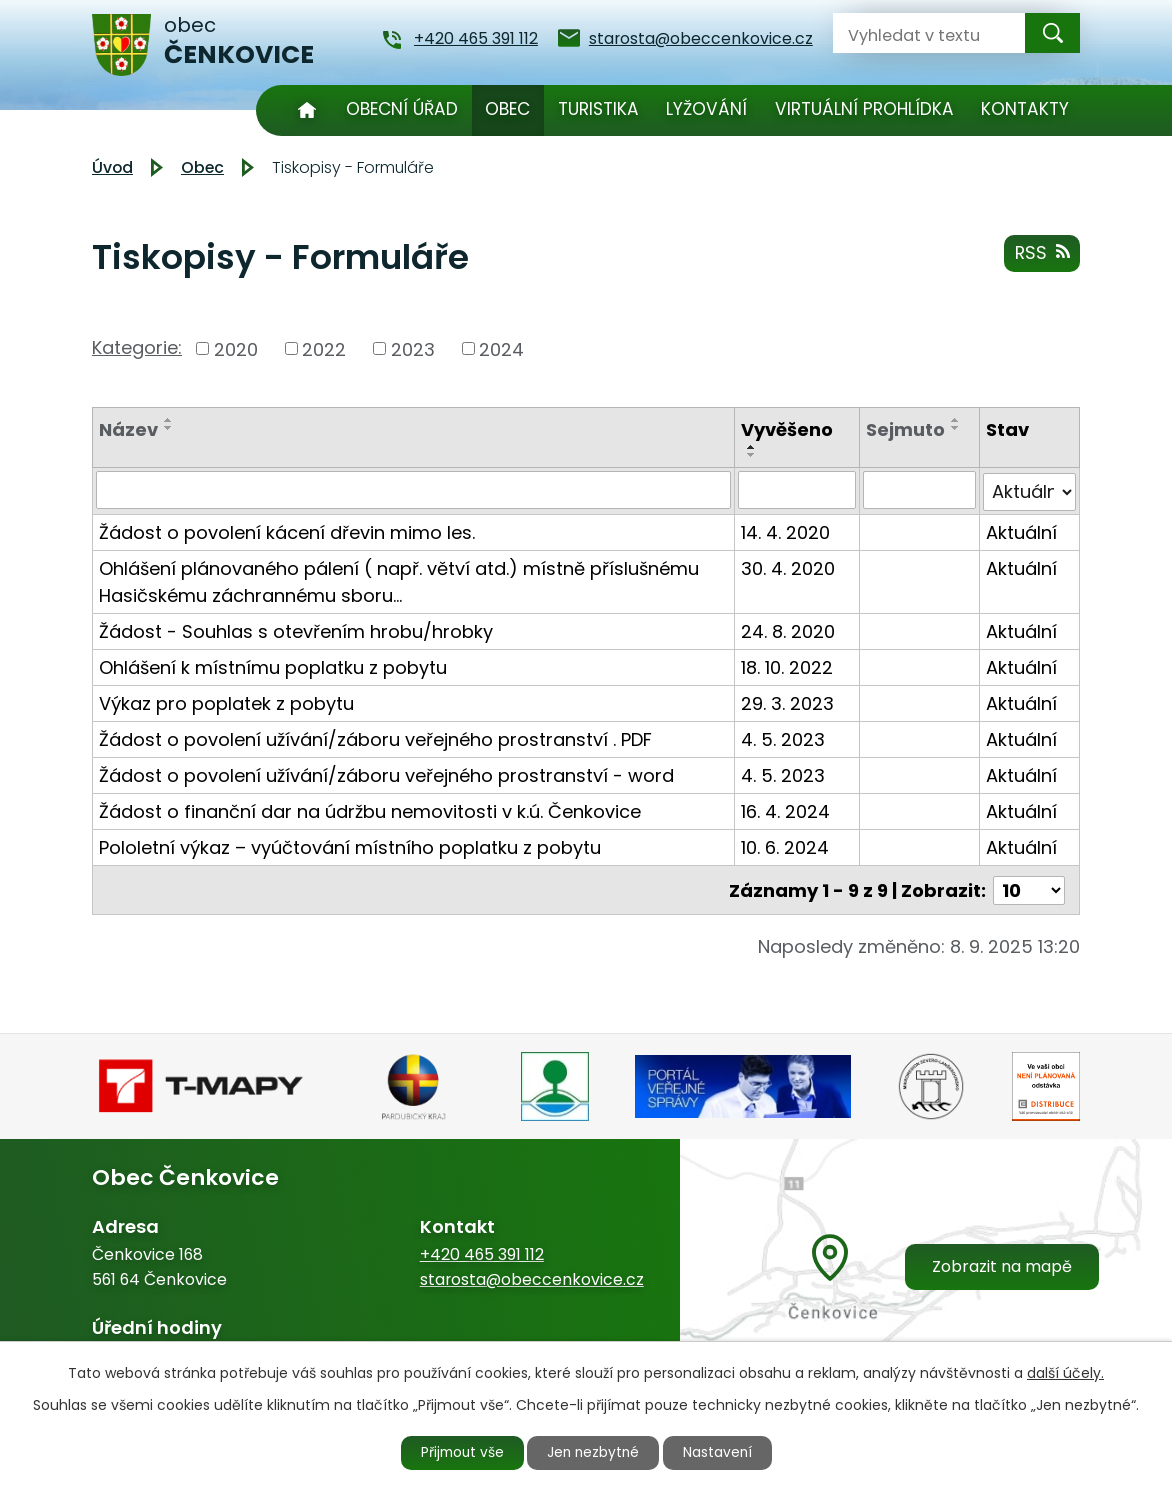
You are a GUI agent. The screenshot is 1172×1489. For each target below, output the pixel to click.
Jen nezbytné (594, 1452)
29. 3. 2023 (787, 701)
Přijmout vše (458, 1452)
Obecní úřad (402, 109)
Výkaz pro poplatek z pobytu (226, 701)
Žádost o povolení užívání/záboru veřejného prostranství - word (386, 773)
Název (128, 429)
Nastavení (723, 1452)
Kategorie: (137, 347)
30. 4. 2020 (788, 566)
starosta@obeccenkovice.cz (532, 1276)
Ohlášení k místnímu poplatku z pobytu (273, 665)
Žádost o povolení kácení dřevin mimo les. (287, 530)
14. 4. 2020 (785, 530)
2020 (236, 348)
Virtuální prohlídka (864, 109)
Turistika (598, 109)
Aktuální (1021, 530)
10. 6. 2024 (785, 845)
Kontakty (1025, 109)
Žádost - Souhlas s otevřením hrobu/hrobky (296, 629)
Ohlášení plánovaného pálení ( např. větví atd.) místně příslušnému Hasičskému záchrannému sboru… (399, 580)
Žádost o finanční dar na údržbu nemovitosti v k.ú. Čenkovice (370, 809)
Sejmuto (905, 429)
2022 (324, 348)
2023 (413, 348)
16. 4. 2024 (785, 809)
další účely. (1065, 1372)
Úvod (306, 110)
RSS (1041, 254)
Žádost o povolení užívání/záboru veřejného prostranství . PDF (375, 737)
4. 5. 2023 (783, 737)
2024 (501, 348)
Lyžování (706, 109)
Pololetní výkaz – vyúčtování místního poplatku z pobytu (350, 845)
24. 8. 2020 (788, 629)
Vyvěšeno (787, 429)
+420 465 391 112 (482, 1251)
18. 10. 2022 (787, 665)
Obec (507, 109)
